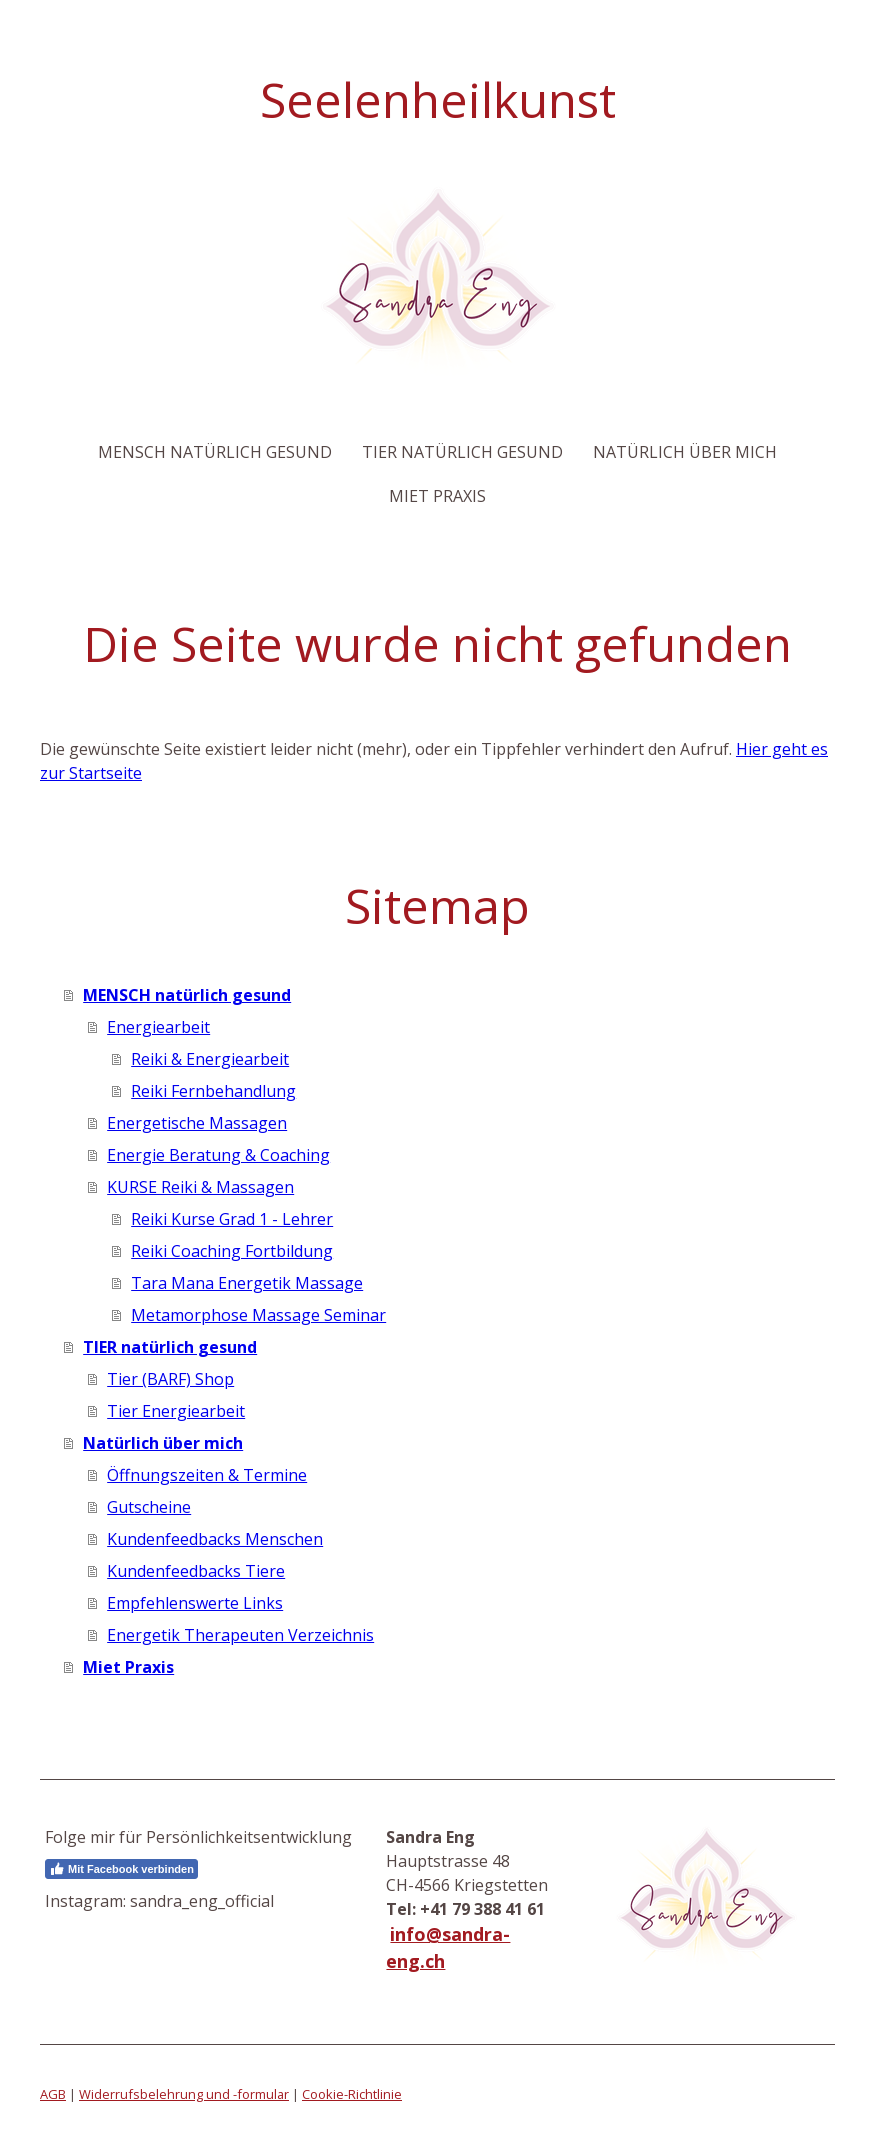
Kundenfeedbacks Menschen (215, 1539)
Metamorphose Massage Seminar (258, 1315)
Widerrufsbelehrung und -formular (184, 2094)
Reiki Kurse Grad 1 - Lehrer (232, 1219)
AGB (53, 2094)
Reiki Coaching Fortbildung (232, 1251)
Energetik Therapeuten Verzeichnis (240, 1635)
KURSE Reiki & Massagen (200, 1187)
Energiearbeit (158, 1027)
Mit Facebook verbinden (121, 1869)
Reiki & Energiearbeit (210, 1059)
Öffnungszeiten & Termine (207, 1475)
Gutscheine (149, 1507)
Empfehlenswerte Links (195, 1603)
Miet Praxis (437, 496)
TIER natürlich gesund (462, 452)
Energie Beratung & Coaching (218, 1155)
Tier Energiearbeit (176, 1411)
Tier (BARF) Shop (170, 1379)
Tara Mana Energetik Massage (247, 1283)
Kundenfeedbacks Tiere (196, 1571)
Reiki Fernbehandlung (213, 1091)
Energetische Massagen (197, 1123)
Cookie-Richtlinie (352, 2094)
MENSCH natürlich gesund (215, 452)
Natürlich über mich (685, 452)
